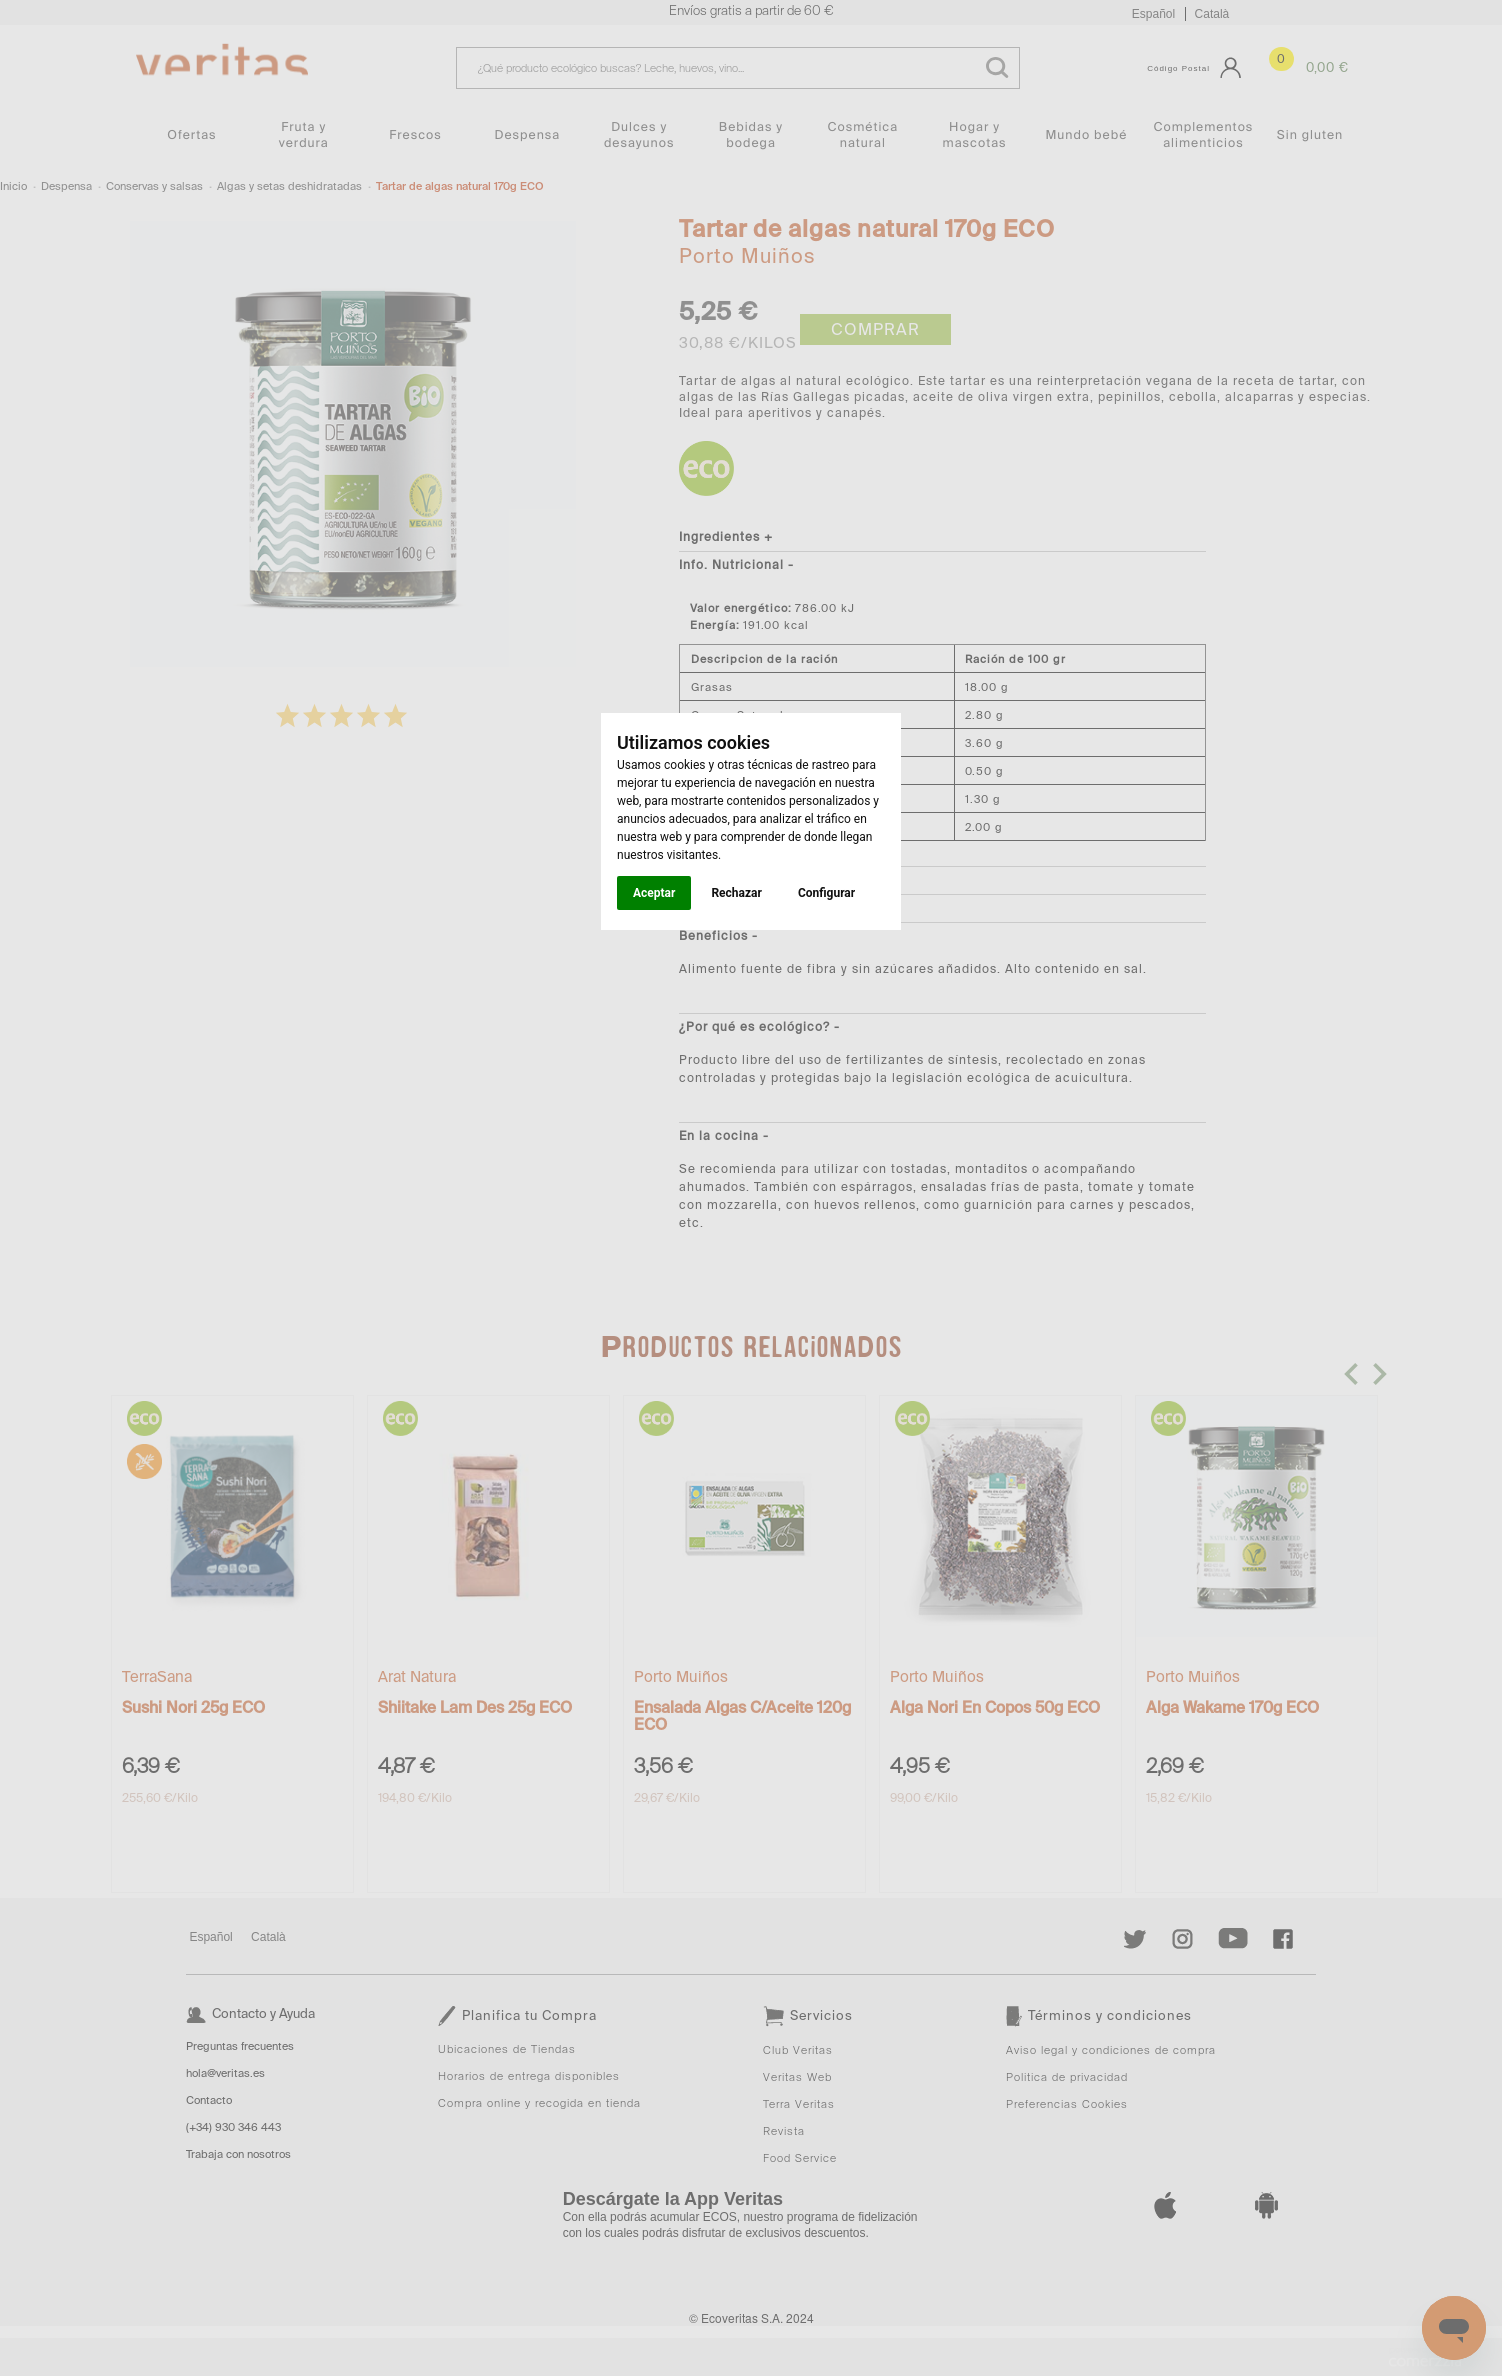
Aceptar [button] (654, 893)
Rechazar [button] (736, 893)
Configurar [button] (826, 893)
